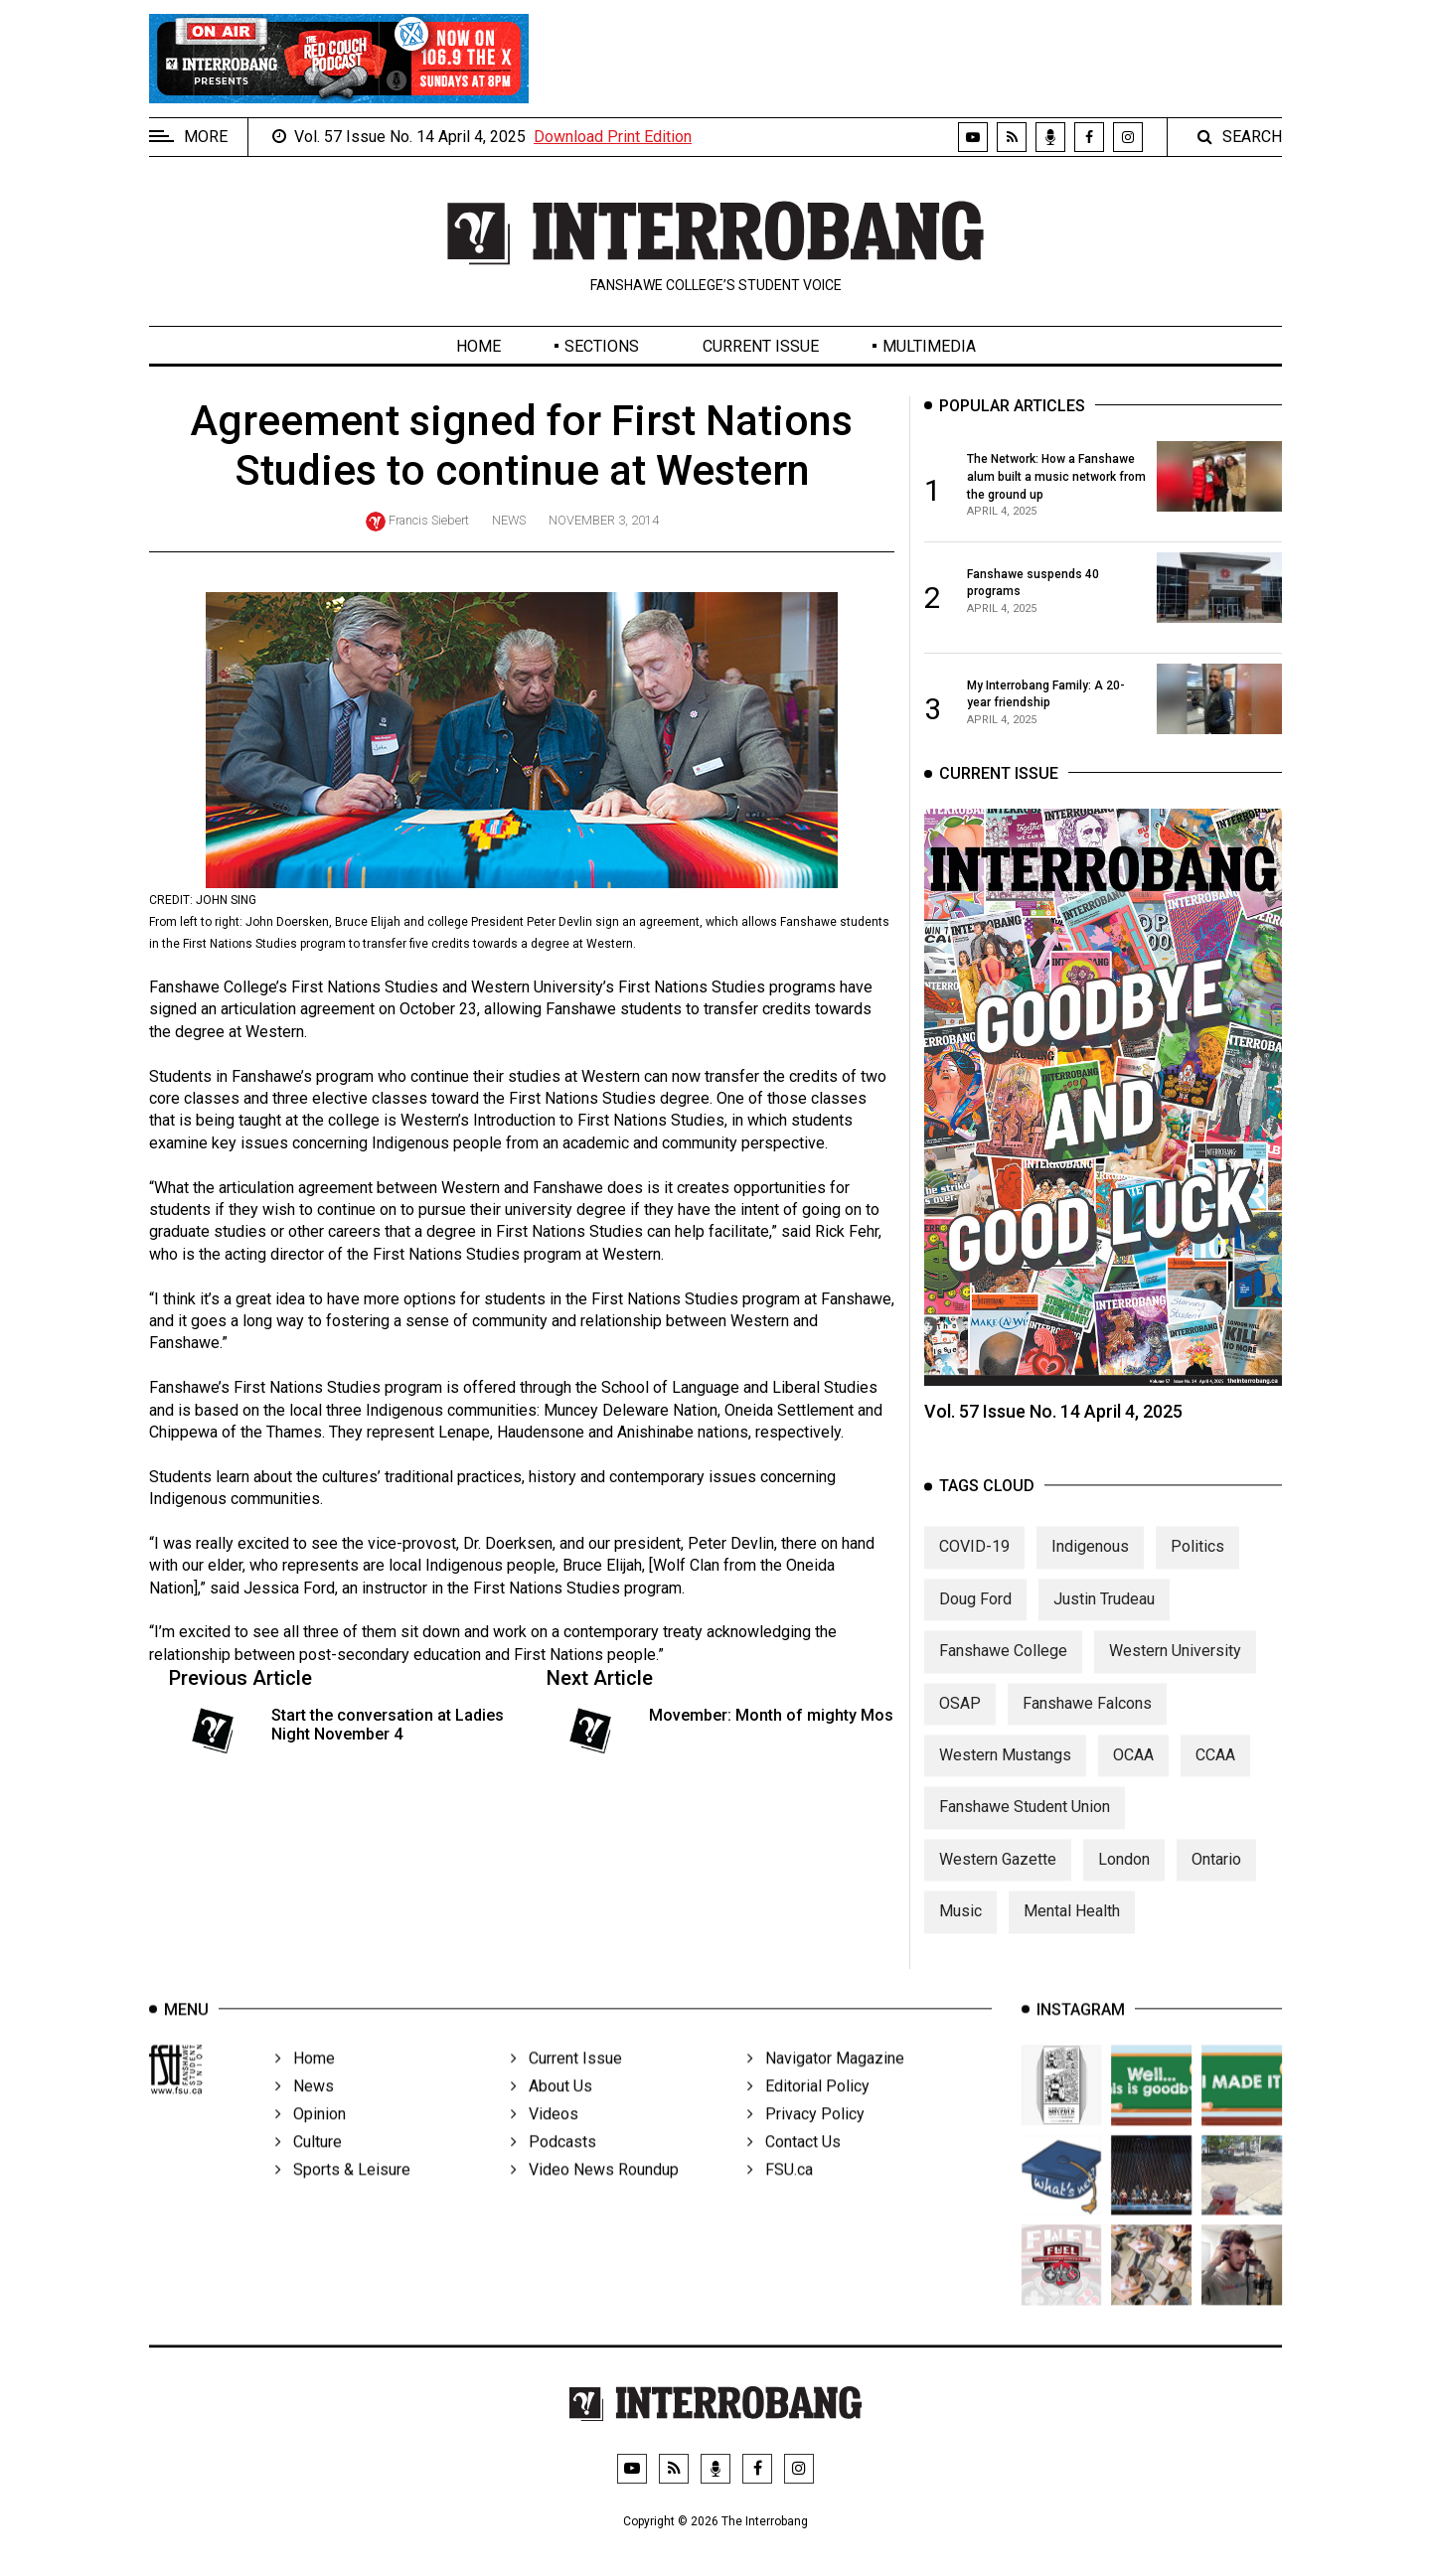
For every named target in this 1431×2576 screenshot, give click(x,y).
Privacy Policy (806, 2143)
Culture (308, 2171)
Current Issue (761, 346)
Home (478, 346)
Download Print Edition (613, 136)
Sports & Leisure (342, 2199)
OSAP (960, 1725)
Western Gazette (997, 1881)
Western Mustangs (1005, 1776)
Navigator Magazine (825, 2087)
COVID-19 (974, 1569)
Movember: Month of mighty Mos (771, 1715)
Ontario (1216, 1881)
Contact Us (794, 2171)
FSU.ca (780, 2199)
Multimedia (929, 346)
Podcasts (553, 2171)
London (1124, 1881)
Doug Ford (975, 1620)
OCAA (1133, 1776)
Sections (601, 346)
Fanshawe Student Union (1024, 1829)
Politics (1197, 1569)
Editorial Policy (808, 2115)
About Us (551, 2115)
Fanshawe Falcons (1087, 1725)
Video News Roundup (595, 2199)
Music (960, 1932)
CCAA (1215, 1776)
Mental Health (1072, 1932)
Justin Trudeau (1104, 1620)
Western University (1175, 1672)
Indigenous (1090, 1569)
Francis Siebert (429, 520)
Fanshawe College (1003, 1672)
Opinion (310, 2143)
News (509, 520)
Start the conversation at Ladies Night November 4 (387, 1724)
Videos (544, 2143)
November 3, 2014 (604, 520)
